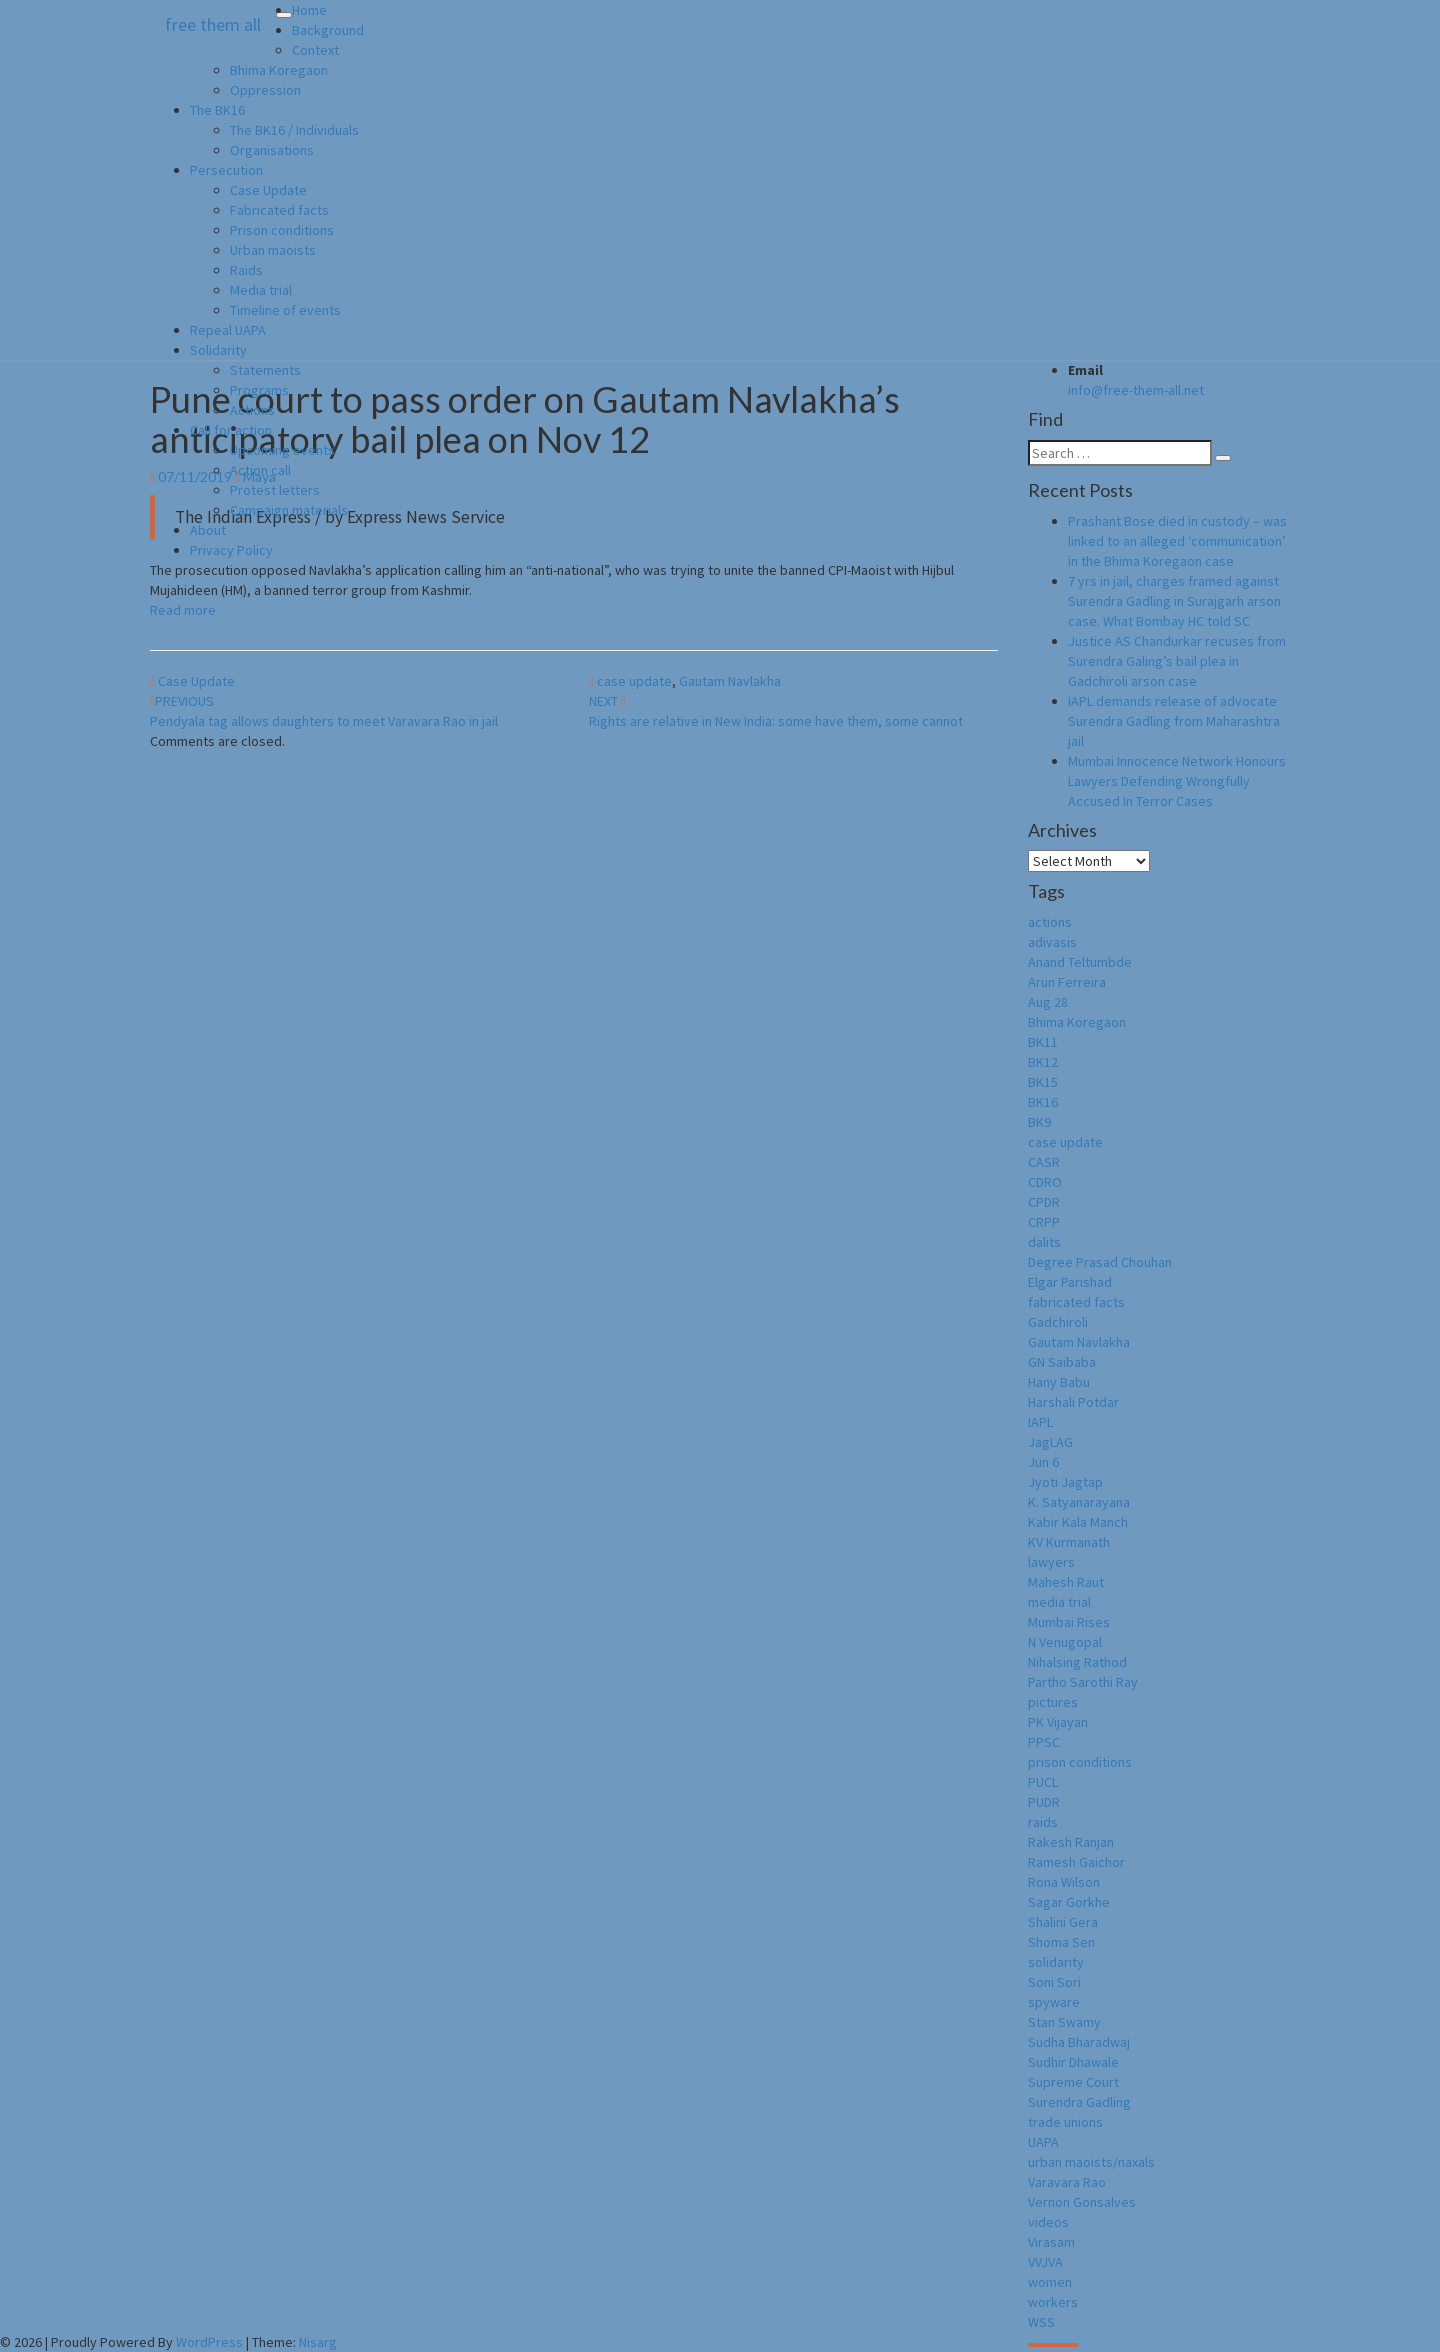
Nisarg (318, 2342)
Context (315, 50)
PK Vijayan (1058, 1722)
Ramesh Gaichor (1076, 1862)
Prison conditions (282, 230)
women (1050, 2282)
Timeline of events (285, 310)
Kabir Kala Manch (1078, 1522)
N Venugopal (1065, 1642)
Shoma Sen (1061, 1942)
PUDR (1044, 1802)
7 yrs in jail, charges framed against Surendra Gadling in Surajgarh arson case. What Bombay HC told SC (1174, 601)
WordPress (209, 2342)
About (208, 530)
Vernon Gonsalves (1082, 2202)
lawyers (1051, 1562)
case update (634, 681)
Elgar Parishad (1070, 1282)
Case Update (268, 190)
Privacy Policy (231, 550)
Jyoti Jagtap (1065, 1482)
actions (1050, 922)
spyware (1054, 2002)
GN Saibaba (1062, 1362)
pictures (1053, 1702)
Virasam (1051, 2242)
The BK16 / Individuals (294, 130)
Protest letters (275, 490)
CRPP (1044, 1222)
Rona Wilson (1064, 1882)
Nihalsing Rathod (1077, 1662)
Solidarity (218, 350)
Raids (246, 270)
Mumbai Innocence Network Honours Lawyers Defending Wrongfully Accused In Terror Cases (1177, 781)
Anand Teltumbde (1080, 962)
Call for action (231, 430)
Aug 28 (1048, 1002)
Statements (265, 370)
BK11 (1043, 1042)
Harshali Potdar (1073, 1402)
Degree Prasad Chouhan (1100, 1262)
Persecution (226, 170)
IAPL (1040, 1422)
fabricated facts (1076, 1302)
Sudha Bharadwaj (1079, 2042)
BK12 (1043, 1062)
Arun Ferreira (1067, 982)
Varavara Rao (1067, 2182)
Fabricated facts (279, 210)
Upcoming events (282, 450)
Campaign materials (289, 510)
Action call (260, 470)
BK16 (1043, 1102)
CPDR (1044, 1202)
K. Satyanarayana (1079, 1502)
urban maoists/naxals (1091, 2162)
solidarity (1056, 1962)
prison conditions (1080, 1762)
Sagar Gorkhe (1069, 1902)
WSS (1041, 2322)
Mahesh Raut (1066, 1582)
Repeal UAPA (228, 330)
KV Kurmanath (1069, 1542)
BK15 (1043, 1082)
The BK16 (217, 110)
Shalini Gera (1063, 1922)
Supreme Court (1073, 2082)
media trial (1059, 1602)
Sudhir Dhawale (1073, 2062)
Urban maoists (273, 250)
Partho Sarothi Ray (1083, 1682)
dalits (1044, 1242)
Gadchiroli (1058, 1322)
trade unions (1065, 2122)
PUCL (1043, 1782)
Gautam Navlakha (730, 681)
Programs (259, 390)
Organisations (272, 150)
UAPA (1043, 2142)
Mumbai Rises (1069, 1622)
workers (1053, 2302)
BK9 (1039, 1122)
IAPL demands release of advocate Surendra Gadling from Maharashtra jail (1174, 721)
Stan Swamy (1064, 2022)
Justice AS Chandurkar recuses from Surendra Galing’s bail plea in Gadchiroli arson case (1177, 661)
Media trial (261, 290)
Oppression (265, 90)
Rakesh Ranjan (1071, 1842)
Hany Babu (1059, 1382)
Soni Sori (1054, 1982)
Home (309, 10)
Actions (252, 410)
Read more (183, 610)
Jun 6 (1043, 1462)
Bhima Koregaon (279, 70)
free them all (213, 24)
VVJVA (1045, 2262)
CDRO (1045, 1182)
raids (1043, 1822)
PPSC (1044, 1742)
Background (328, 30)
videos (1048, 2222)
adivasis (1052, 942)
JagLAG (1050, 1442)
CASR (1044, 1162)
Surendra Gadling (1079, 2102)
